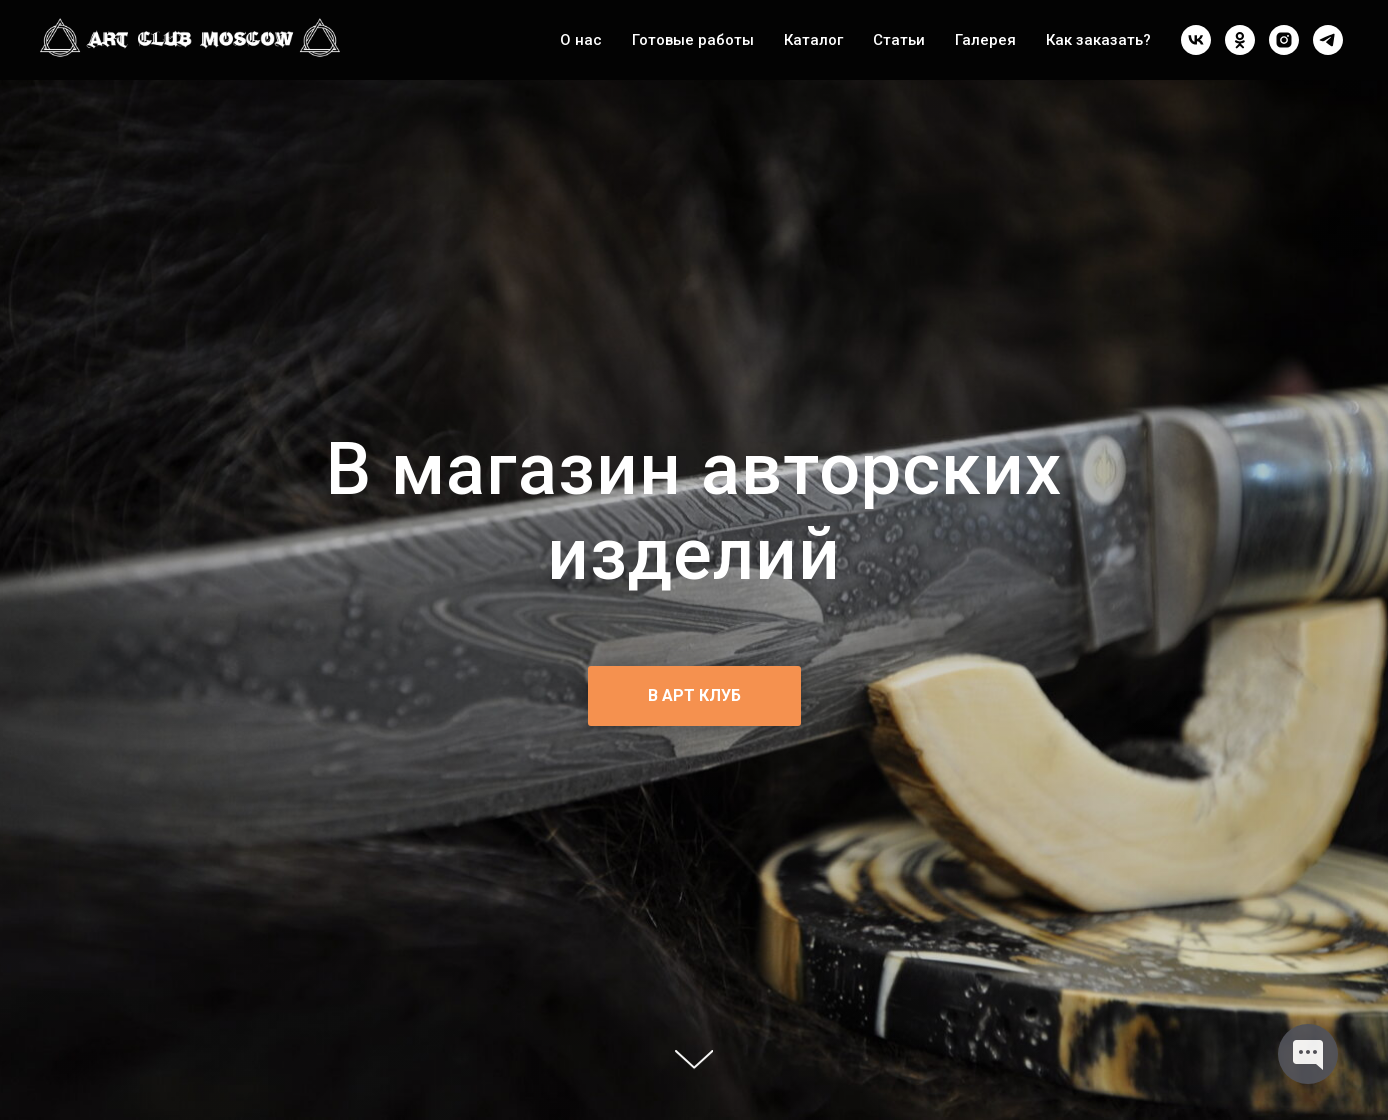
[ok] (1240, 40)
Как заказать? (1098, 40)
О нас (581, 40)
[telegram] (1328, 40)
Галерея (985, 40)
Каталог (813, 40)
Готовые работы (693, 40)
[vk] (1196, 40)
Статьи (899, 40)
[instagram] (1284, 40)
